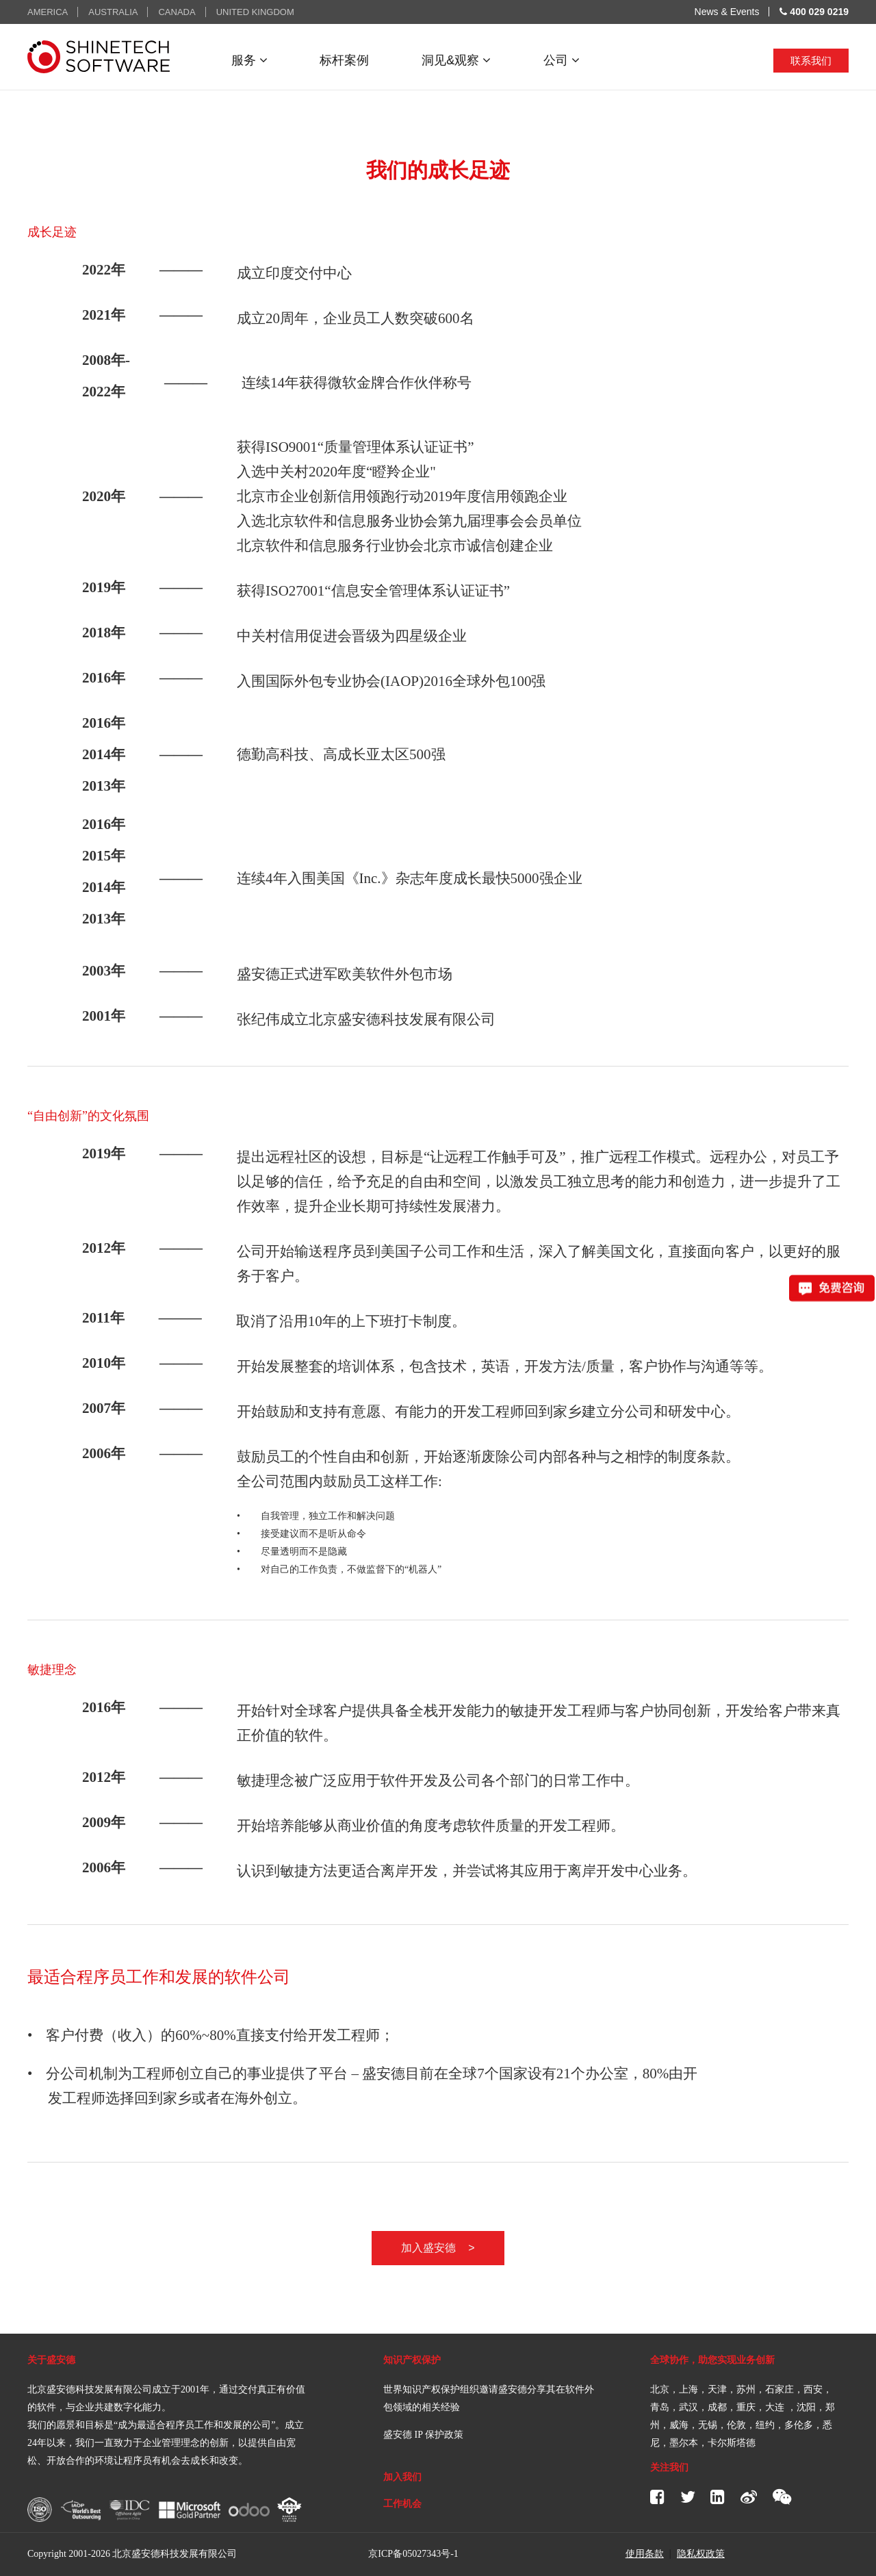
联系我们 (811, 60)
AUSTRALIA (113, 12)
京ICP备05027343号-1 (413, 2554)
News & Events (727, 11)
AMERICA (47, 12)
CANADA (176, 12)
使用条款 (645, 2553)
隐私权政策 (701, 2553)
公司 (561, 60)
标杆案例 (344, 60)
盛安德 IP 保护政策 (423, 2435)
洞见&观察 (456, 60)
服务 (249, 60)
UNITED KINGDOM (255, 12)
